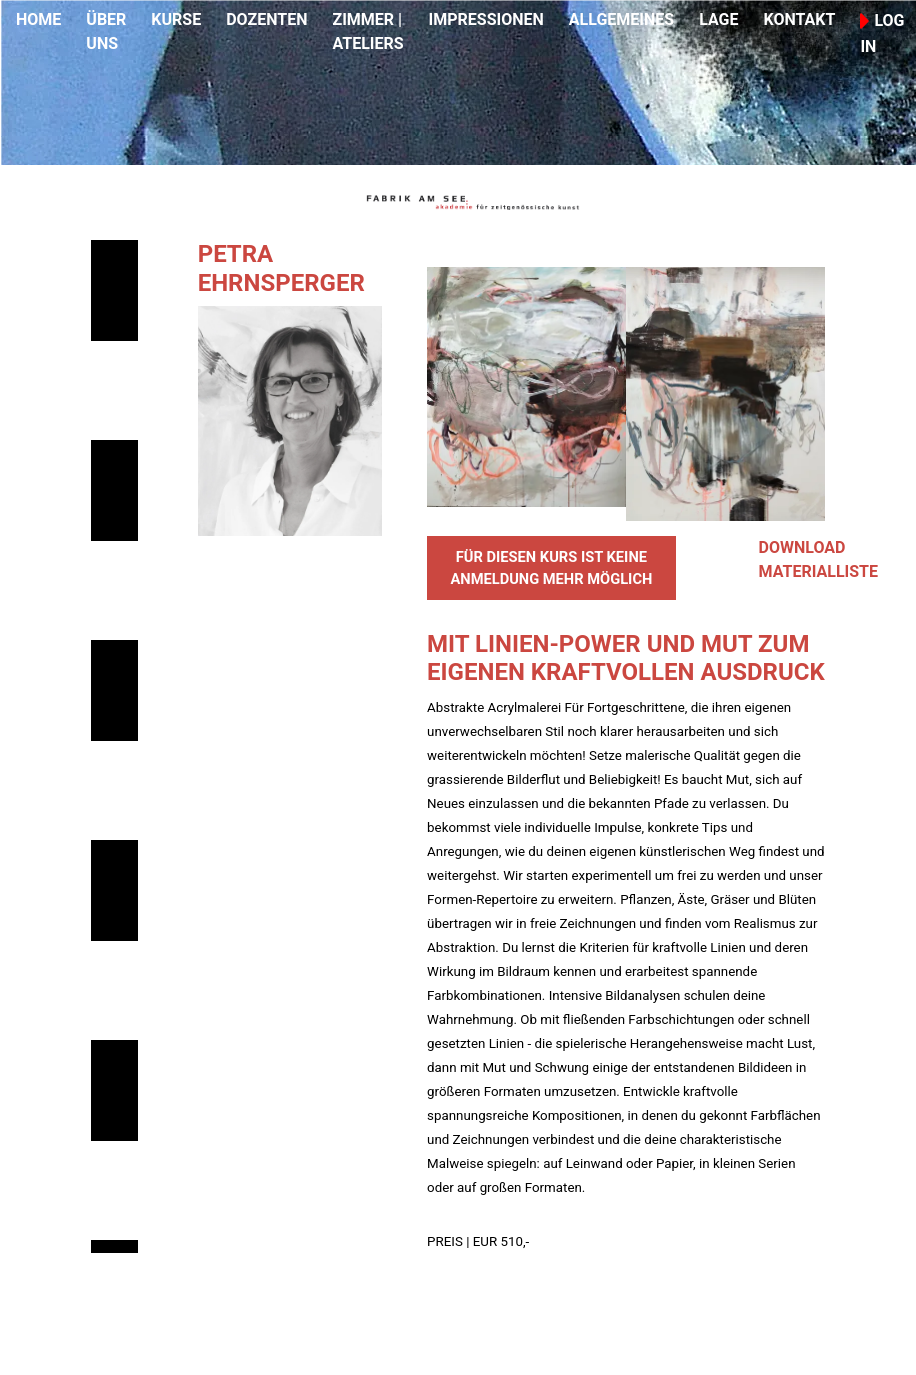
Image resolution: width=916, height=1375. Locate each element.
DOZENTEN (266, 19)
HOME (38, 19)
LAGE (718, 19)
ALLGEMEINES (621, 19)
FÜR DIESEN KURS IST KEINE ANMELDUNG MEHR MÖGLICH (551, 568)
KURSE (176, 19)
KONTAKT (799, 19)
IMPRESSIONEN (486, 19)
